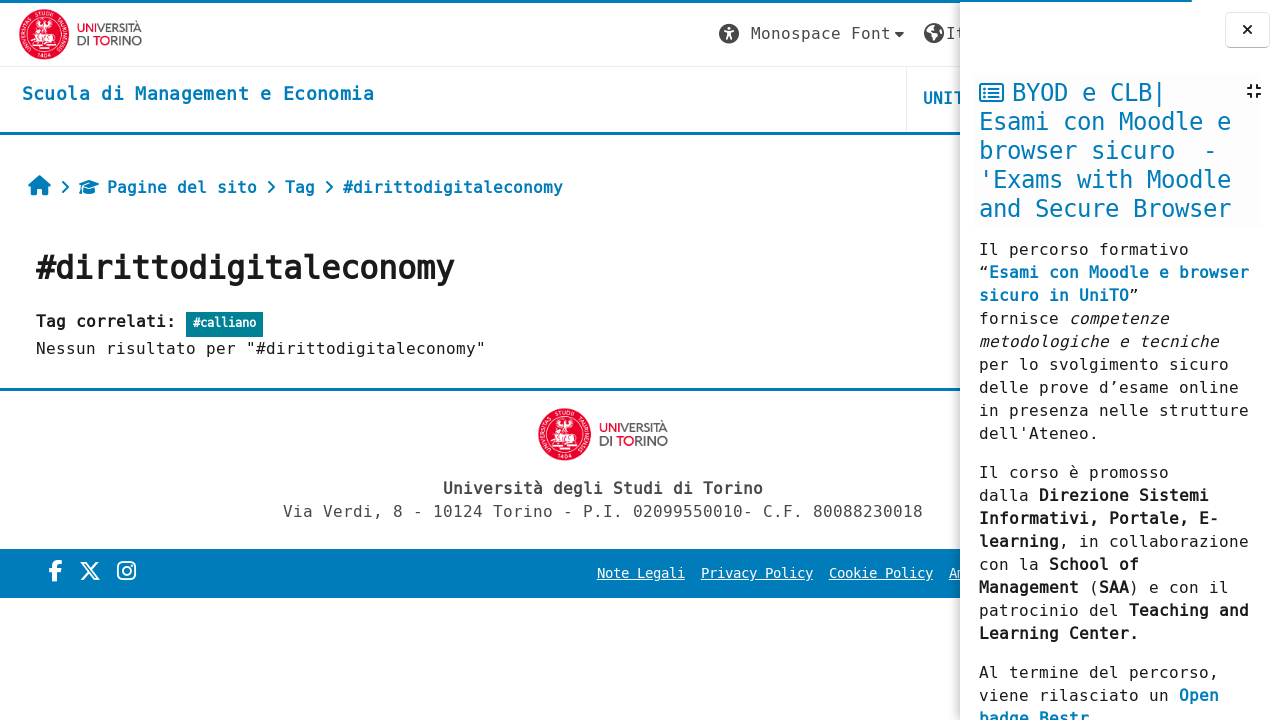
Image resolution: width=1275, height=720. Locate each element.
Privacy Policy (529, 573)
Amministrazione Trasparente (829, 573)
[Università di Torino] (62, 33)
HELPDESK (837, 98)
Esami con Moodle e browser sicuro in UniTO (1114, 284)
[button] (586, 34)
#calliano (216, 323)
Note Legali (413, 573)
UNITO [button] (721, 98)
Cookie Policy (653, 573)
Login (919, 33)
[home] (180, 95)
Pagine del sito (160, 187)
